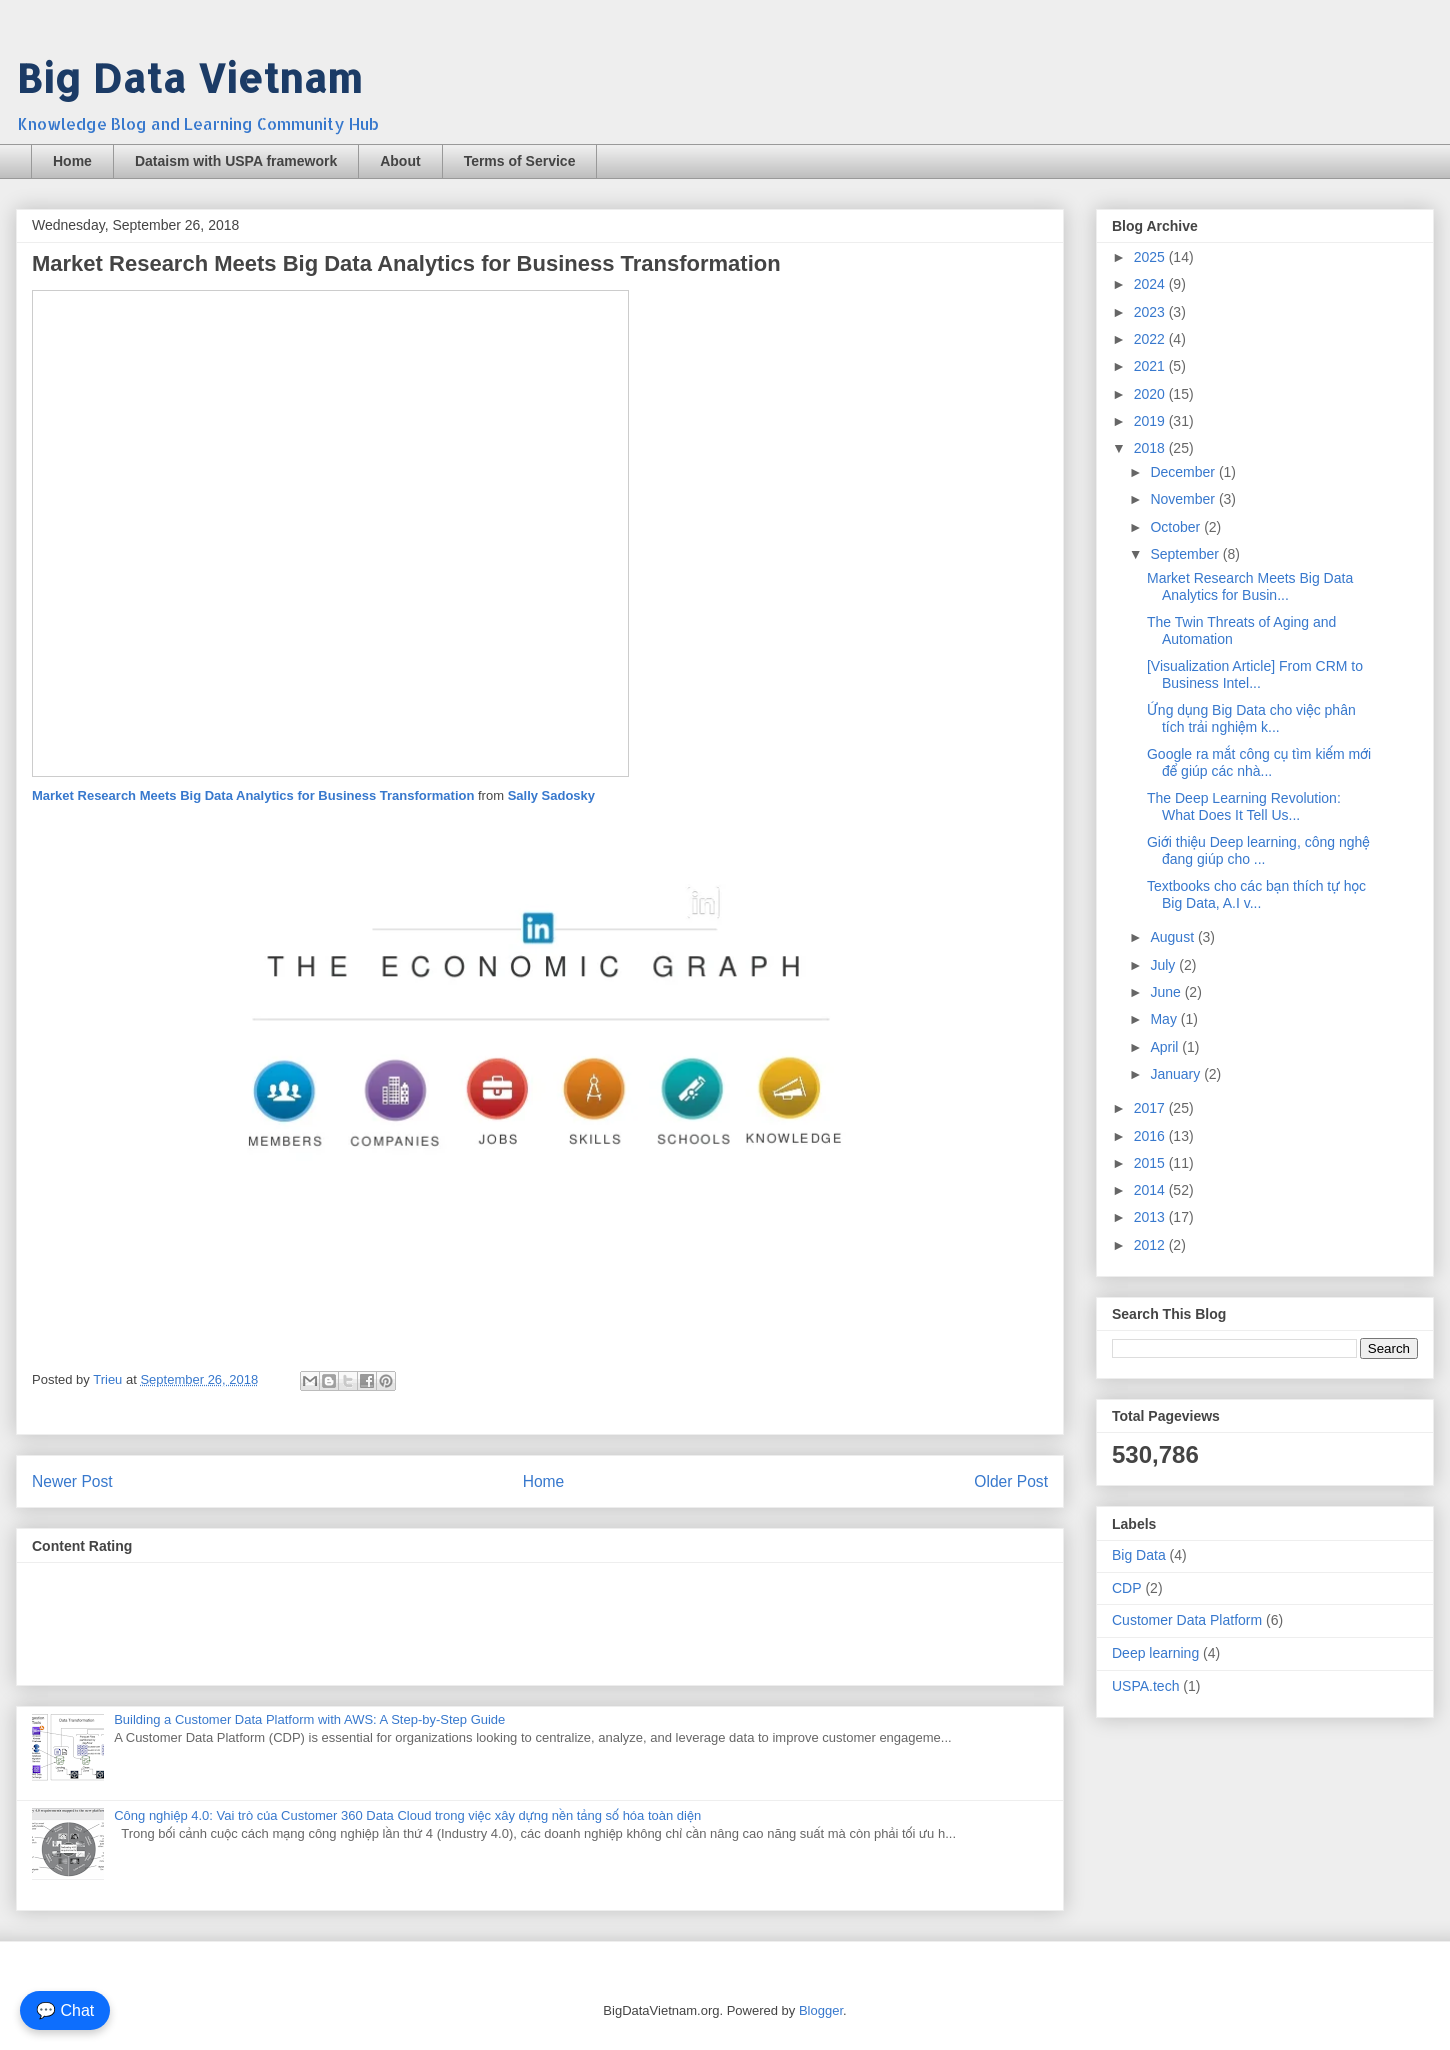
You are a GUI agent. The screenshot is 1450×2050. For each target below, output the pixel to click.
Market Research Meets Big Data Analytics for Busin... (1250, 586)
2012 (1151, 1245)
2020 (1151, 394)
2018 (1151, 448)
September (1186, 554)
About (400, 161)
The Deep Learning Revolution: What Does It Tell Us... (1244, 806)
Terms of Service (520, 161)
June (1167, 992)
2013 (1151, 1217)
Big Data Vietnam (189, 77)
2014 (1151, 1190)
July (1164, 965)
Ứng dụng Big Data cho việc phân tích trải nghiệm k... (1251, 718)
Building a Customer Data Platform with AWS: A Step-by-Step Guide (309, 1719)
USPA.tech (1145, 1686)
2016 (1151, 1136)
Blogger (821, 2010)
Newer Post (72, 1481)
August (1173, 937)
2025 (1151, 257)
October (1177, 527)
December (1184, 472)
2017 (1151, 1108)
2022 (1151, 339)
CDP (1127, 1588)
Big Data (1139, 1555)
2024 (1151, 284)
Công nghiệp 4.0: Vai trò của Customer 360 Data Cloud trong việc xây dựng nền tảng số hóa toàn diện (407, 1815)
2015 (1151, 1163)
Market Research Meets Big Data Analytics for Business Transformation (255, 795)
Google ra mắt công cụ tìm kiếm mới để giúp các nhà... (1259, 762)
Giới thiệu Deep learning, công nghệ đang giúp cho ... (1258, 850)
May (1165, 1019)
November (1184, 499)
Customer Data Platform (1187, 1620)
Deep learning (1155, 1653)
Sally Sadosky (551, 795)
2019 (1151, 421)
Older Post (1011, 1481)
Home (72, 161)
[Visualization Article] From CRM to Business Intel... (1255, 674)
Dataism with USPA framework (236, 161)
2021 (1151, 366)
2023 (1151, 312)
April (1166, 1047)
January (1177, 1074)
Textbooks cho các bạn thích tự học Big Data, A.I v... (1256, 894)
